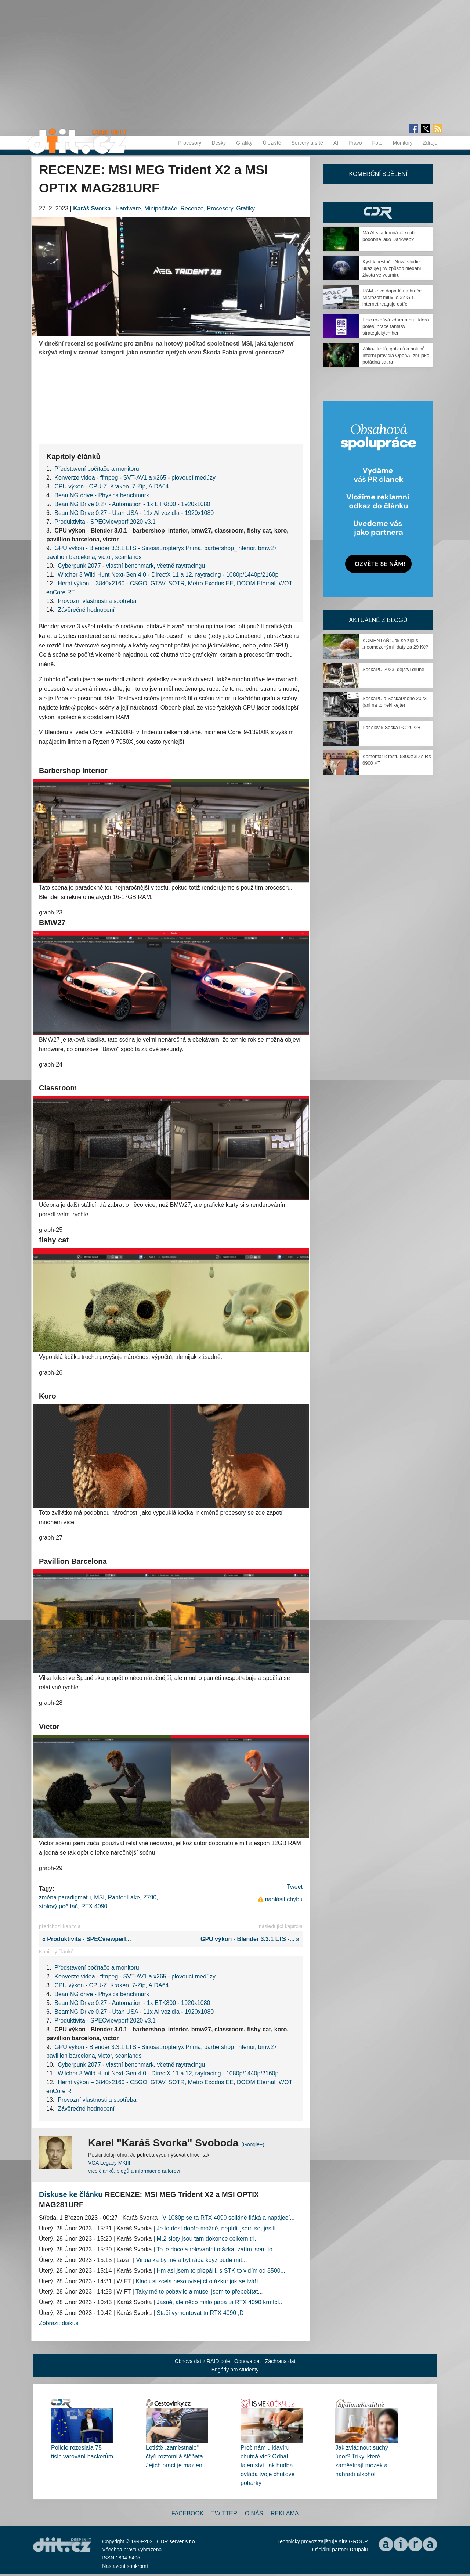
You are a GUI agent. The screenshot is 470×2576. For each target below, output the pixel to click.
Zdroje (430, 143)
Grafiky (244, 143)
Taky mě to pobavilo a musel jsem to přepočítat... (199, 2291)
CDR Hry (378, 212)
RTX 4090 (94, 1906)
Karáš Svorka (92, 208)
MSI (99, 1897)
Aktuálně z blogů (378, 620)
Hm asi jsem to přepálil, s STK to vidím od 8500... (221, 2270)
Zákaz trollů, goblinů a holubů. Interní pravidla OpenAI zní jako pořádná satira (395, 355)
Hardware (128, 208)
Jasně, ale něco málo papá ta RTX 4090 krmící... (220, 2302)
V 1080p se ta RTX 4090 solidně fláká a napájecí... (229, 2218)
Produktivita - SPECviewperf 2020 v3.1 (105, 522)
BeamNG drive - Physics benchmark (101, 495)
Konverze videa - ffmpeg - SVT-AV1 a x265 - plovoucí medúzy (135, 478)
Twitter (224, 2513)
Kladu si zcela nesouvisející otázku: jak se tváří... (199, 2281)
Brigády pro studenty (235, 2370)
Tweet (295, 1887)
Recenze (191, 208)
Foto (377, 143)
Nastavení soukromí (125, 2566)
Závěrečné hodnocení (86, 610)
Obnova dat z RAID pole (202, 2361)
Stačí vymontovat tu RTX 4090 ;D (200, 2313)
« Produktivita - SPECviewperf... (85, 1939)
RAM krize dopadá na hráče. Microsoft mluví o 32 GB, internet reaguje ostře (392, 297)
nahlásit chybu (284, 1899)
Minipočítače (160, 208)
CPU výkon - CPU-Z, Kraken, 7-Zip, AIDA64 (111, 486)
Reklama (285, 2513)
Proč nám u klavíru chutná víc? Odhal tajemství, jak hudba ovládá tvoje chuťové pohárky (267, 2465)
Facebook (187, 2513)
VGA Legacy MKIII (109, 2163)
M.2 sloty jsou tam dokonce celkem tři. (206, 2239)
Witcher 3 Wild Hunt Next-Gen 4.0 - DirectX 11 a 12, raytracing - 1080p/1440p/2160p (168, 574)
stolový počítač (58, 1906)
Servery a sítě (307, 143)
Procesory (189, 143)
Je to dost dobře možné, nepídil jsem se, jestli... (219, 2228)
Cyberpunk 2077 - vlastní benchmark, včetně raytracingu (131, 566)
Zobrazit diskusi (59, 2323)
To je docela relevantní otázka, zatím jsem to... (216, 2249)
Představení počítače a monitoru (96, 469)
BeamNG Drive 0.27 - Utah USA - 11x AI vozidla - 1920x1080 (134, 513)
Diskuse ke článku (70, 2194)
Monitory (403, 143)
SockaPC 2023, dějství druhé (393, 669)
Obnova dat (247, 2361)
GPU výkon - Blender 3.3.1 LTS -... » (251, 1939)
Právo (355, 143)
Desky (219, 143)
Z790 (149, 1897)
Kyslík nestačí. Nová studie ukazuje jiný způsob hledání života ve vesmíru (391, 268)
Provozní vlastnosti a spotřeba (97, 601)
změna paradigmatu (65, 1897)
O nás (254, 2513)
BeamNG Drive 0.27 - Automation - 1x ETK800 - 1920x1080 (132, 504)
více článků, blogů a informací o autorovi (134, 2171)
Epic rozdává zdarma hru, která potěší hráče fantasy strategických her (395, 326)
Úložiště (272, 143)
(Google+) (252, 2144)
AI (335, 143)
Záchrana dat (280, 2361)
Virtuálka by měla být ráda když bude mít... (191, 2260)
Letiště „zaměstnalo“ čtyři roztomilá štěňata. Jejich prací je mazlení (175, 2456)
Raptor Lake (124, 1897)
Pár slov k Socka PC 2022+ (391, 727)
